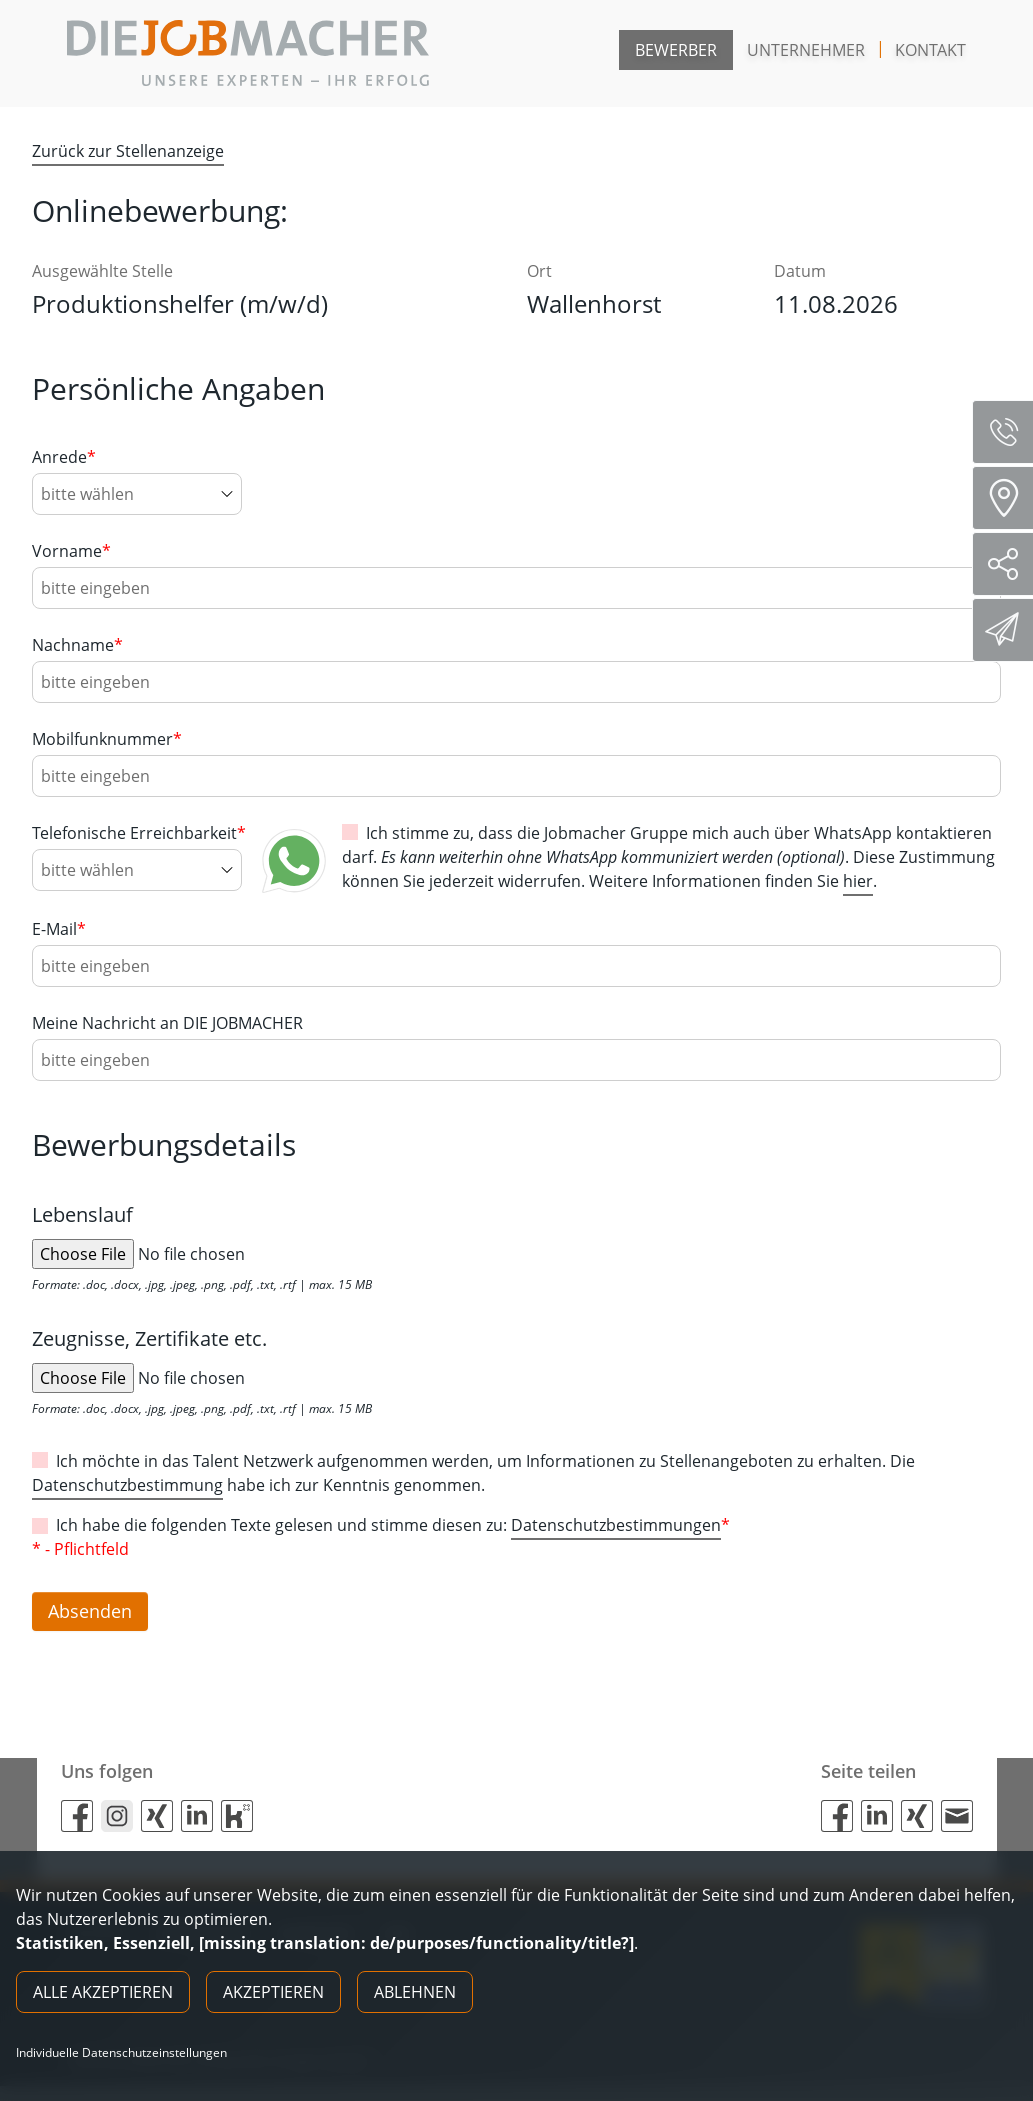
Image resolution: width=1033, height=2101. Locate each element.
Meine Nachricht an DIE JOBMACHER (167, 1023)
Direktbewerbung (1005, 629)
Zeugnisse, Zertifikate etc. (149, 1338)
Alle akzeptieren (103, 1992)
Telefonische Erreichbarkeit (139, 833)
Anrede (64, 457)
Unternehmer (806, 50)
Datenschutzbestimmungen (616, 1525)
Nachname (77, 645)
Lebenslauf (82, 1214)
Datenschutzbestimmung (127, 1485)
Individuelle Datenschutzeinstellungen (121, 2053)
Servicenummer (1010, 432)
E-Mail (59, 929)
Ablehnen (415, 1992)
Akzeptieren (273, 1992)
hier (858, 881)
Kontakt (930, 50)
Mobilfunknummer (107, 739)
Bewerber (676, 50)
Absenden (94, 1618)
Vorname (71, 551)
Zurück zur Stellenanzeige (128, 151)
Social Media (1010, 564)
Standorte (1009, 498)
